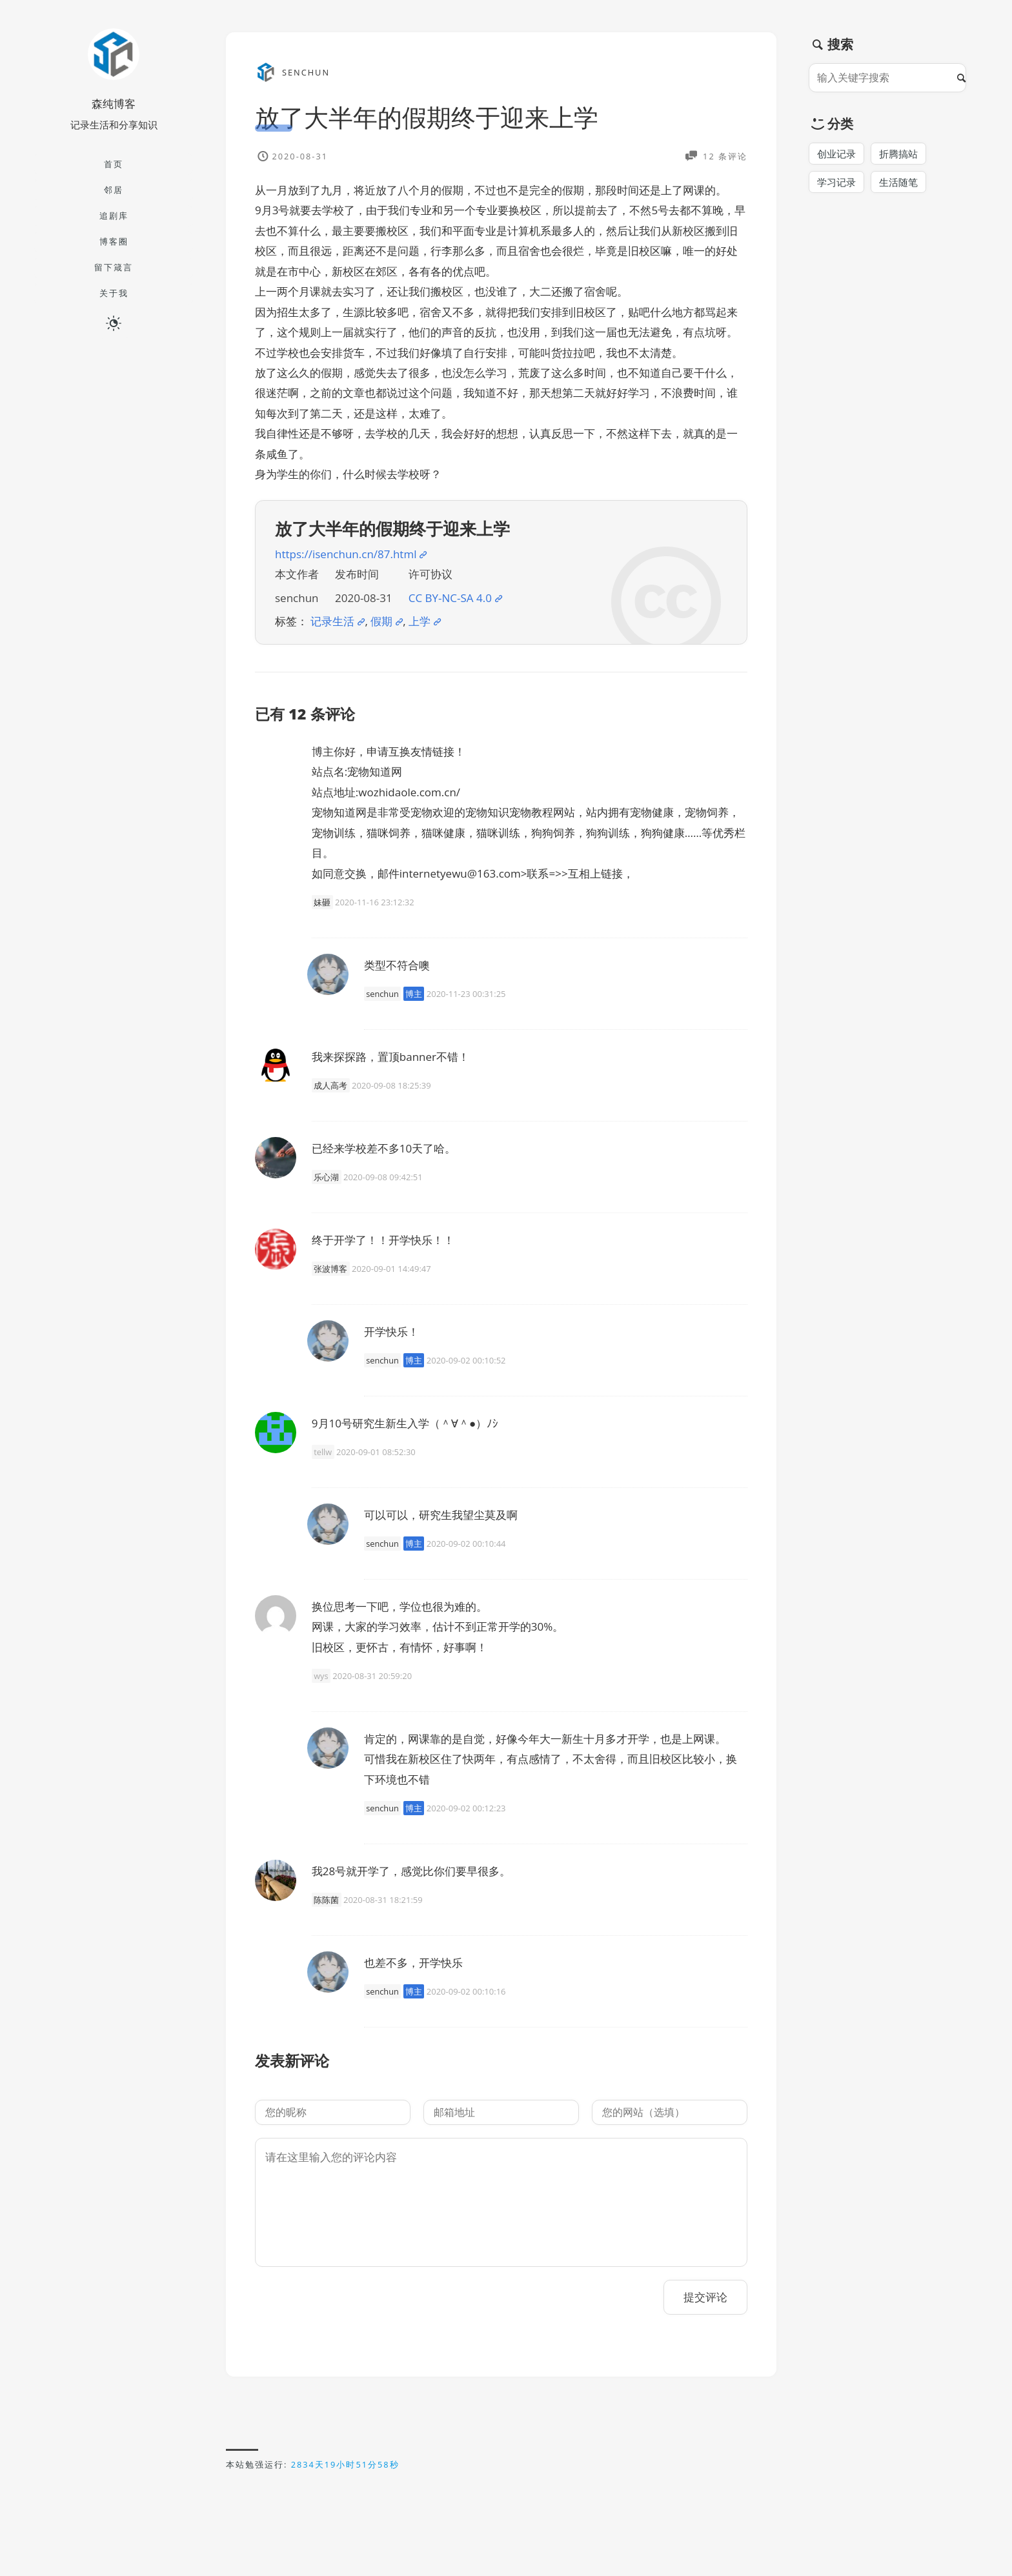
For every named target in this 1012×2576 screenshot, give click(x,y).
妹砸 (322, 902)
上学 (419, 621)
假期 (381, 621)
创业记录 (836, 153)
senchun (382, 994)
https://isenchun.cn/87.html (345, 554)
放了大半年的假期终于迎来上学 (426, 117)
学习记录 (836, 182)
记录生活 (332, 621)
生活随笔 (898, 182)
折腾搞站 (898, 153)
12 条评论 (723, 156)
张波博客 (330, 1268)
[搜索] (965, 78)
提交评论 (705, 2296)
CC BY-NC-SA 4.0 (450, 597)
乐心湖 (326, 1177)
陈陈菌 (326, 1900)
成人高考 (330, 1085)
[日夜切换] (113, 323)
